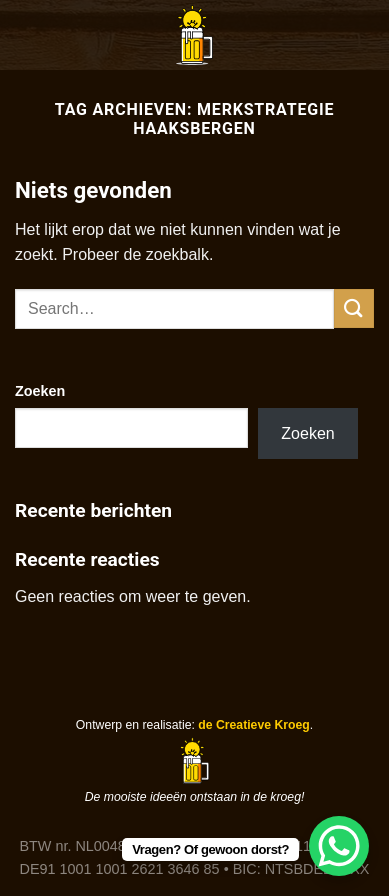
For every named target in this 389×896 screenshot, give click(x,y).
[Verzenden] (354, 308)
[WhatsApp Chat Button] (339, 846)
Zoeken (40, 391)
